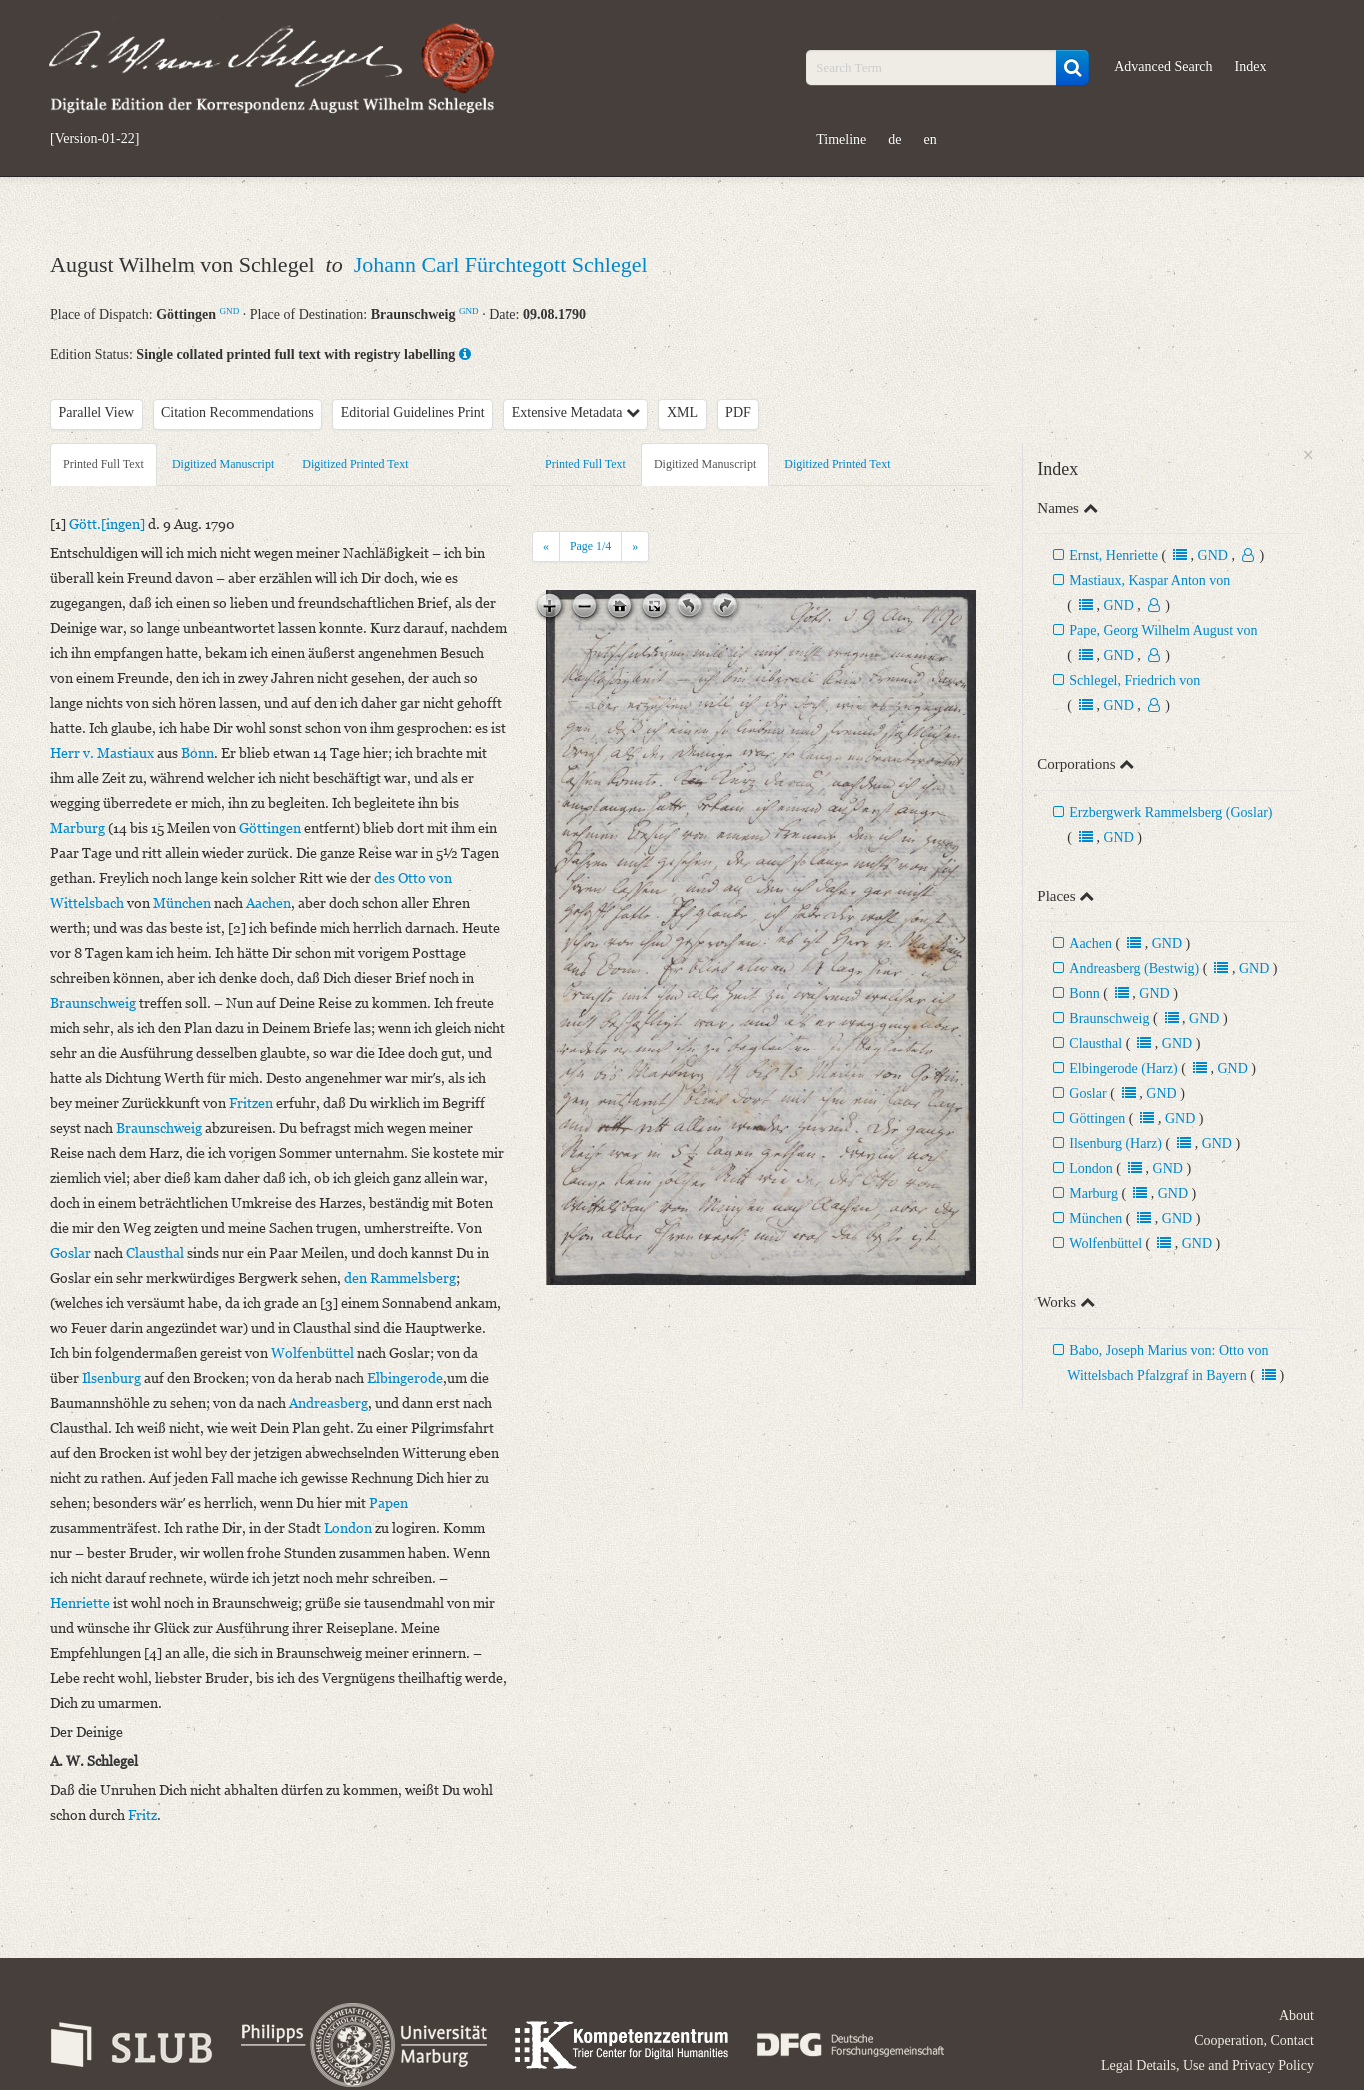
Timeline (841, 139)
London (1091, 1168)
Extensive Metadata (576, 412)
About (1296, 2015)
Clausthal (1095, 1043)
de (894, 139)
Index (1251, 66)
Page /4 (590, 546)
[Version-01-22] (94, 139)
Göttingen (1097, 1118)
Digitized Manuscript (223, 464)
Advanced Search (1163, 66)
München (1095, 1218)
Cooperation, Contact (1254, 2040)
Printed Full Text (103, 464)
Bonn (1084, 993)
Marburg (1093, 1193)
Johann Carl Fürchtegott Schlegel (501, 264)
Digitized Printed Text (355, 464)
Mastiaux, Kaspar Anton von (1149, 580)
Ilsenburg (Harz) (1115, 1143)
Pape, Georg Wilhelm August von (1163, 630)
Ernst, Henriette (1113, 555)
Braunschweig (1109, 1018)
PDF (738, 412)
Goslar (1087, 1093)
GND (230, 311)
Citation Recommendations (237, 412)
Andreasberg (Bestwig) (1134, 968)
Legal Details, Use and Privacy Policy (1207, 2065)
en (929, 139)
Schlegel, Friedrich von (1134, 680)
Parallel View (97, 412)
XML (682, 412)
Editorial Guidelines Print (413, 412)
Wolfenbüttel (1105, 1243)
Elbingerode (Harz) (1123, 1068)
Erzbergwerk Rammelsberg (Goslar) (1170, 812)
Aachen (1090, 943)
